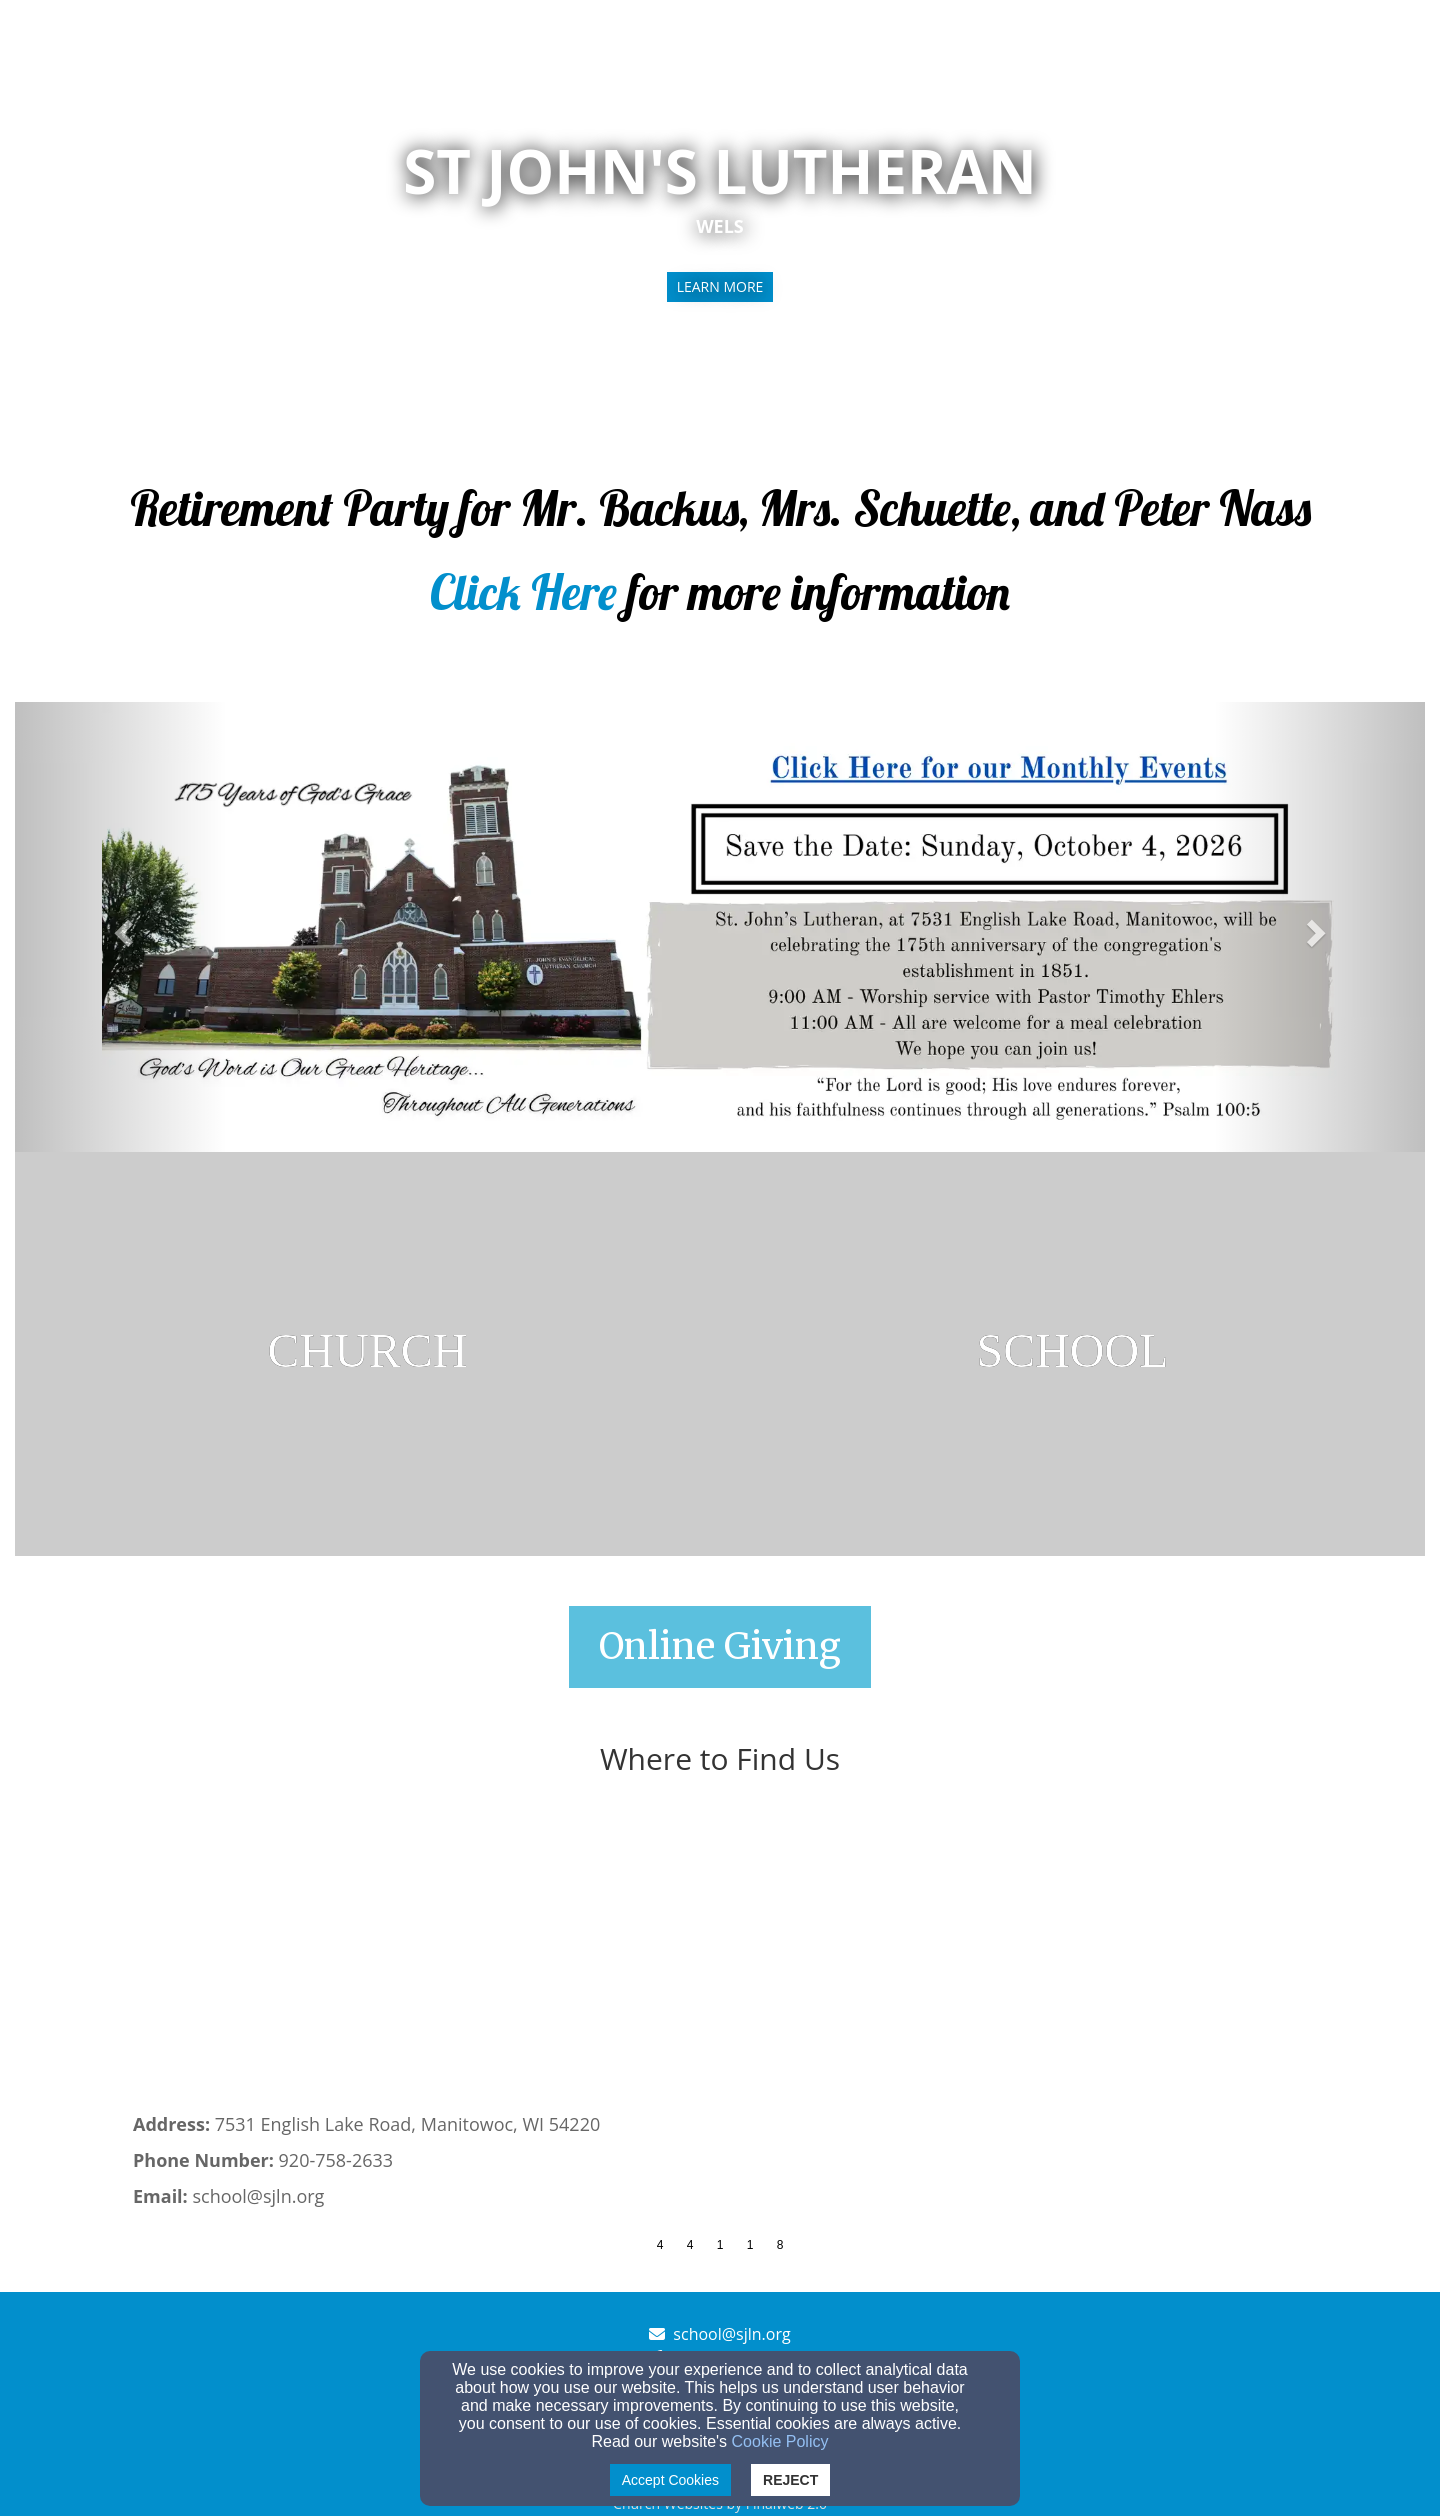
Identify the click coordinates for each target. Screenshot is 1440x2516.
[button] (121, 927)
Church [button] (1100, 41)
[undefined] (367, 1354)
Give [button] (1259, 41)
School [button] (1185, 41)
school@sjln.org (731, 2334)
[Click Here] (523, 605)
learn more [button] (720, 286)
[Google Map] (720, 1962)
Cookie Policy (780, 2441)
